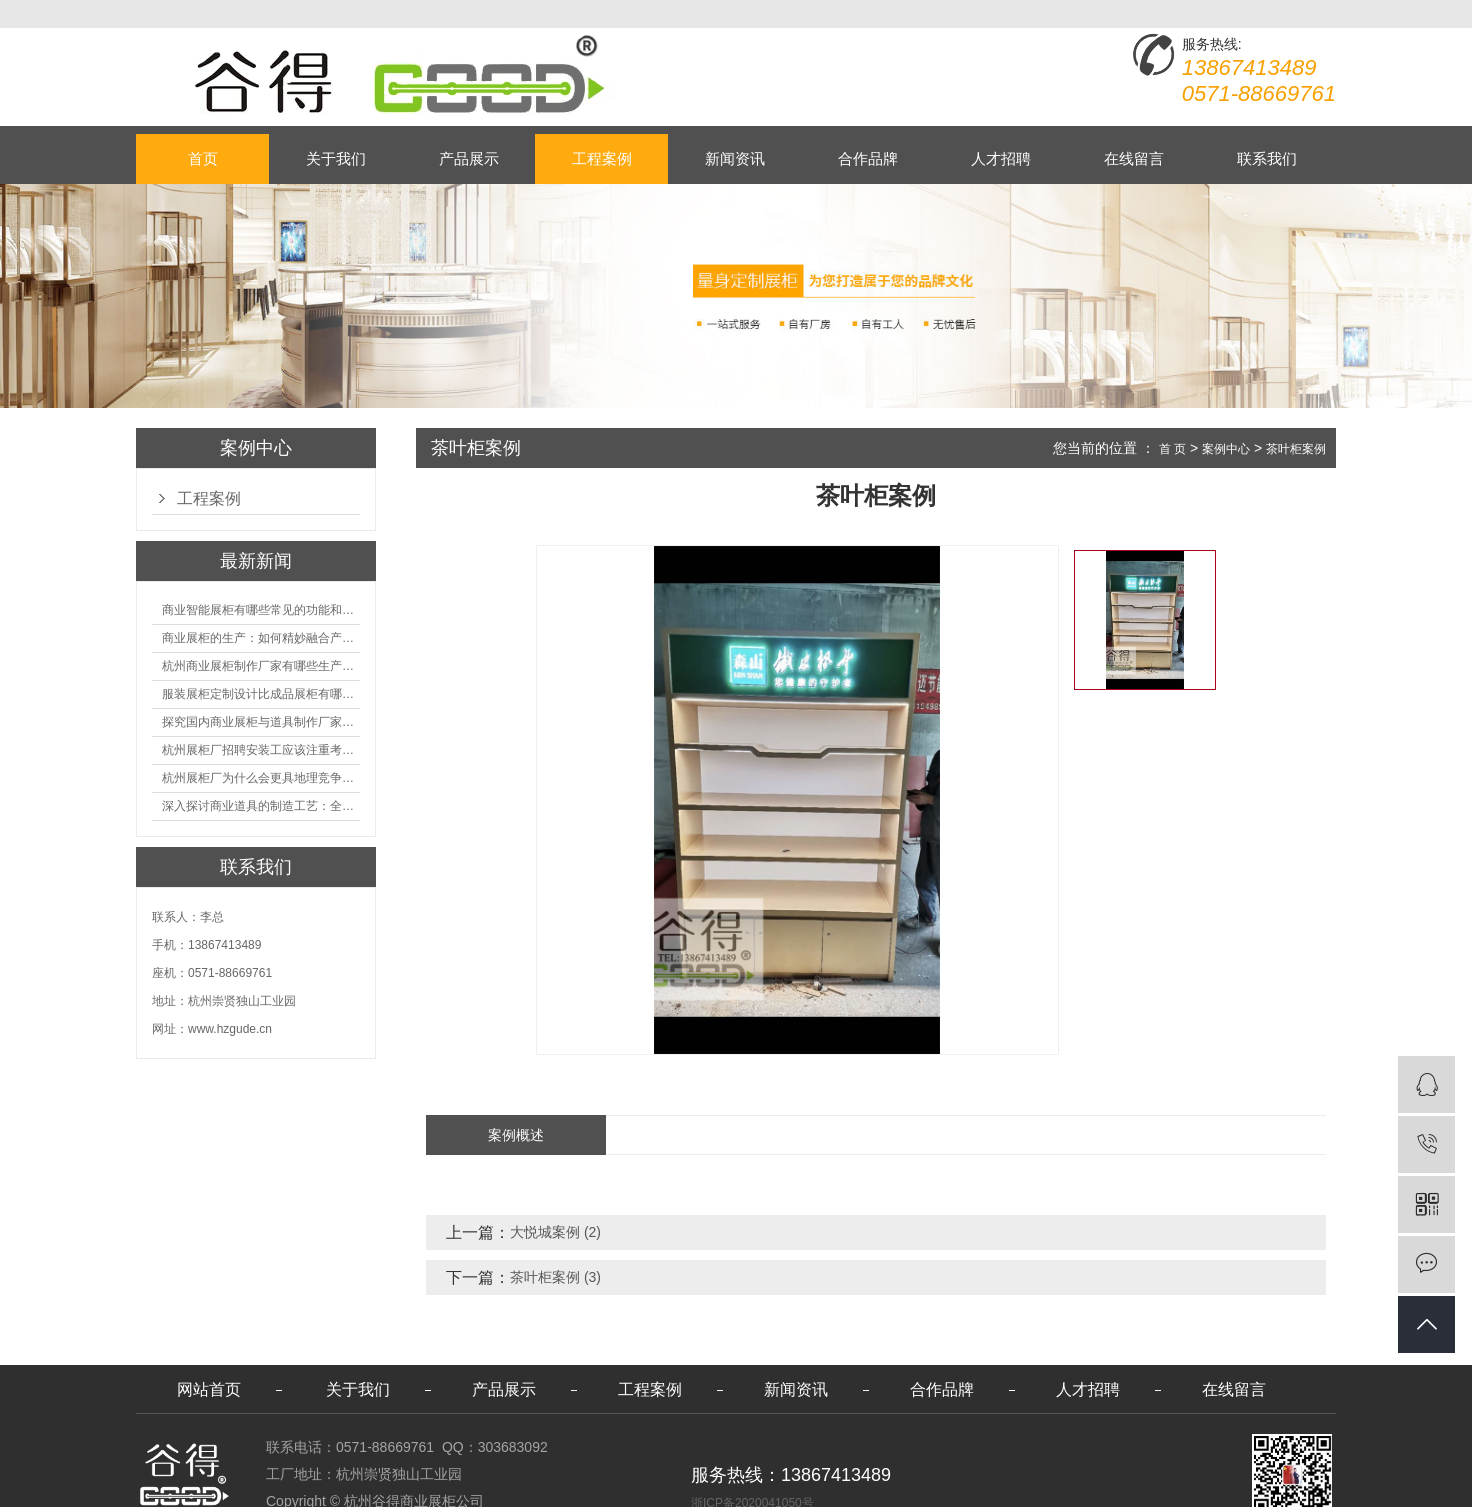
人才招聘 (1001, 158)
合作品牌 (868, 158)
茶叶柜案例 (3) (555, 1277)
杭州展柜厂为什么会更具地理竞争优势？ (261, 778)
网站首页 (209, 1389)
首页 (203, 158)
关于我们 (336, 158)
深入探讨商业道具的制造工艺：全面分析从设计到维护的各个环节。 (261, 806)
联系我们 (1267, 158)
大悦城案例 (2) (555, 1232)
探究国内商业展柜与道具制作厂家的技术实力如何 (261, 722)
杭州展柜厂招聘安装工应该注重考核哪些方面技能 (261, 750)
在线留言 (1134, 158)
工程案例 (602, 158)
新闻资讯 (735, 158)
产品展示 (469, 158)
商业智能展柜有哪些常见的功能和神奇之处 (261, 610)
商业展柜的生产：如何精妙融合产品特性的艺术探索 (261, 638)
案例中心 (1226, 449)
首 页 (1172, 449)
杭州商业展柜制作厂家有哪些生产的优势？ (261, 666)
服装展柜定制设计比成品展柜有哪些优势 (261, 694)
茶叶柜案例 (1296, 449)
